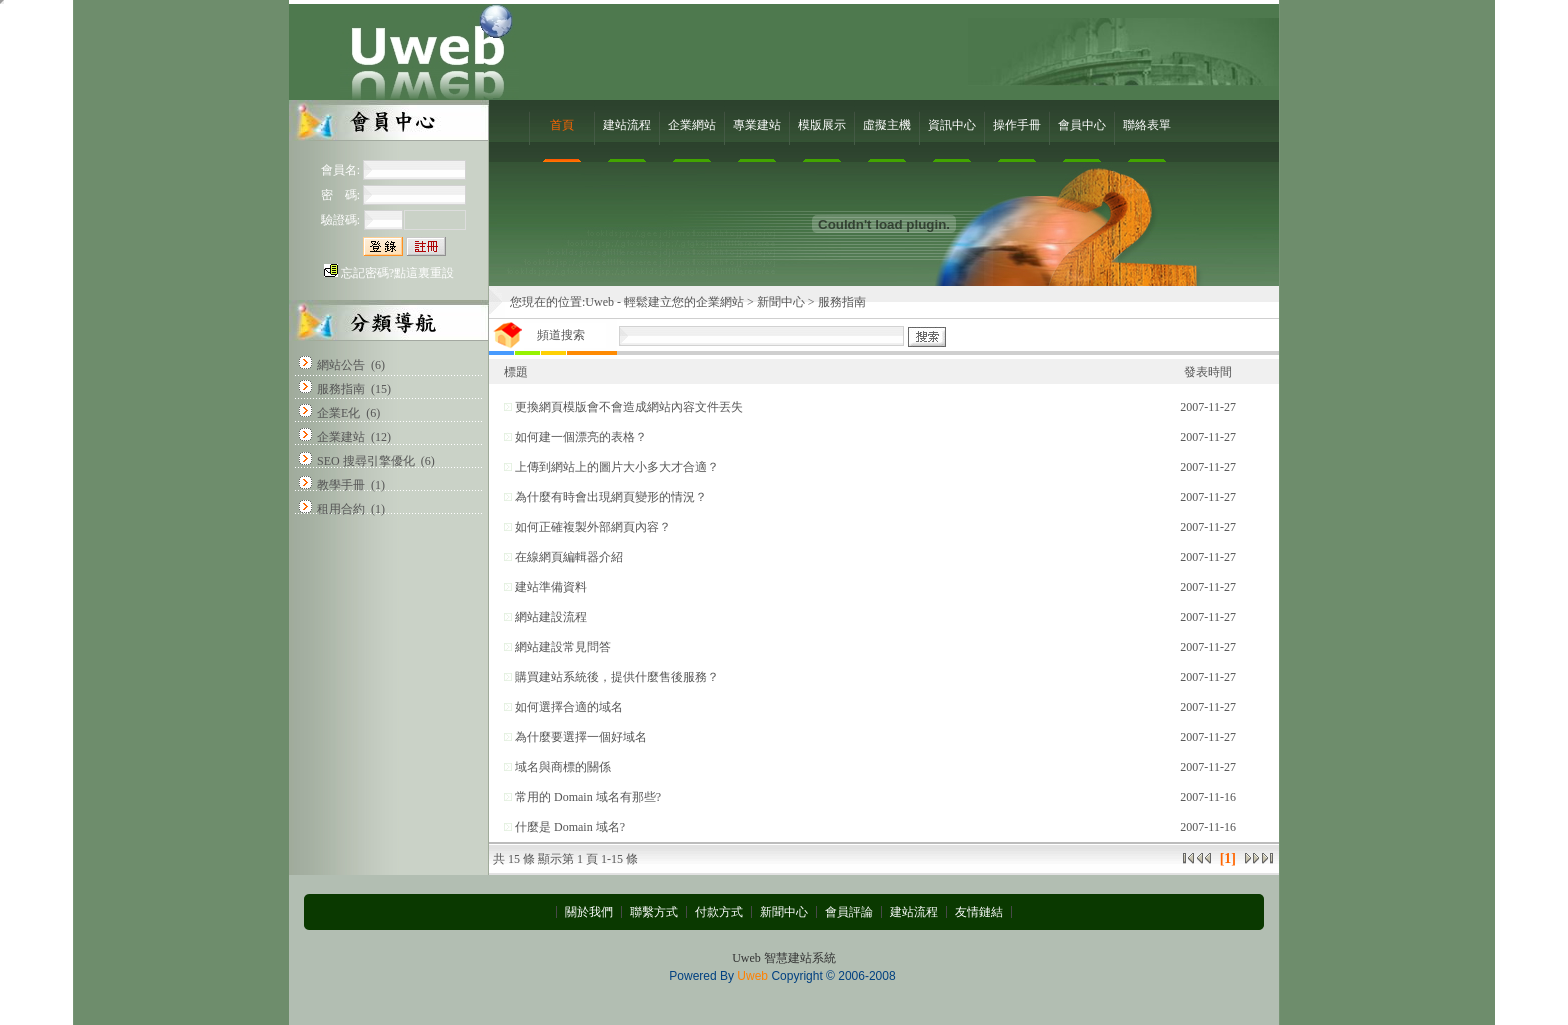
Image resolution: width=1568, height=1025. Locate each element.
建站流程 (627, 125)
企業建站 (341, 437)
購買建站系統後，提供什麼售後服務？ (617, 677)
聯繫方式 (654, 912)
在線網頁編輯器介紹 (569, 557)
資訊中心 (952, 125)
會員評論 (849, 912)
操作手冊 (1017, 125)
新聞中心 (781, 302)
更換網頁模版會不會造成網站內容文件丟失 (629, 407)
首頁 (562, 125)
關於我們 (589, 912)
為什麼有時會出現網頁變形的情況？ (611, 497)
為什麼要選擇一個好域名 (581, 737)
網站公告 (341, 365)
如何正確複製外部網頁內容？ (593, 527)
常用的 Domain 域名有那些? (588, 797)
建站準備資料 (551, 587)
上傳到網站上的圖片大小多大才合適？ (617, 467)
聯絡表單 (1147, 125)
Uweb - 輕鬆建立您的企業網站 (664, 302)
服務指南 (341, 389)
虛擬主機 (887, 125)
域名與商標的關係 (563, 767)
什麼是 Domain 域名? (570, 827)
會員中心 (1082, 125)
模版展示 (822, 125)
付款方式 (719, 912)
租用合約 (341, 509)
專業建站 (757, 125)
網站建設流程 (551, 617)
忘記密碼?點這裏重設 (397, 273)
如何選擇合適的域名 (569, 707)
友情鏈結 (979, 912)
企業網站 (692, 125)
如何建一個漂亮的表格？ (581, 437)
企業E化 (338, 413)
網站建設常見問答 (563, 647)
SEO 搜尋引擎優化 (366, 461)
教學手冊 (341, 485)
